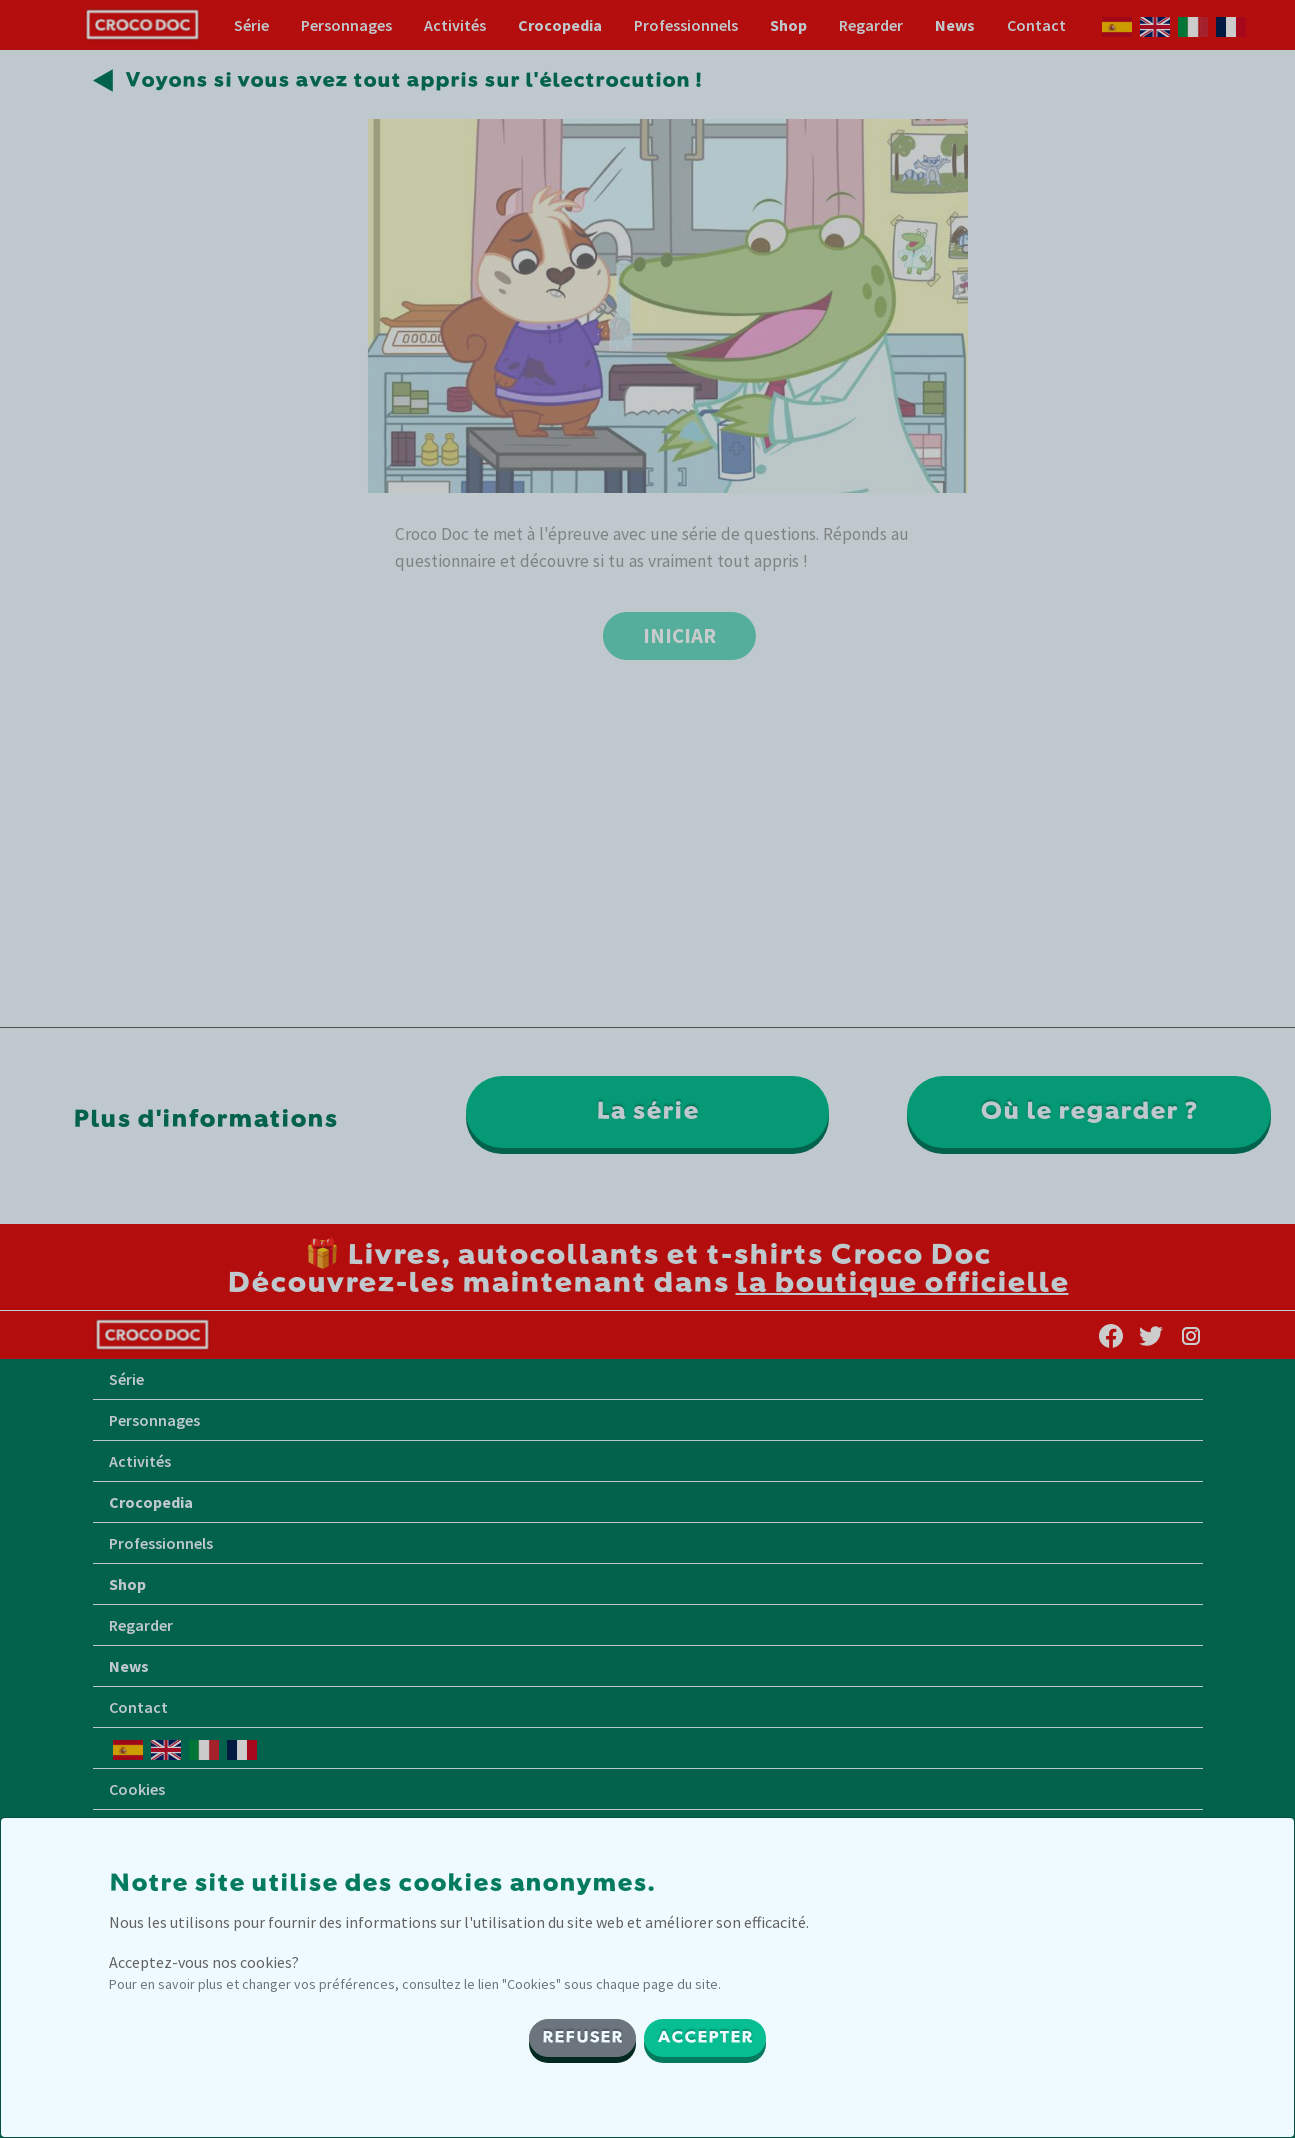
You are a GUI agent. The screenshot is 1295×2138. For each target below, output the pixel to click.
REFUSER (582, 2038)
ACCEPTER (705, 2038)
